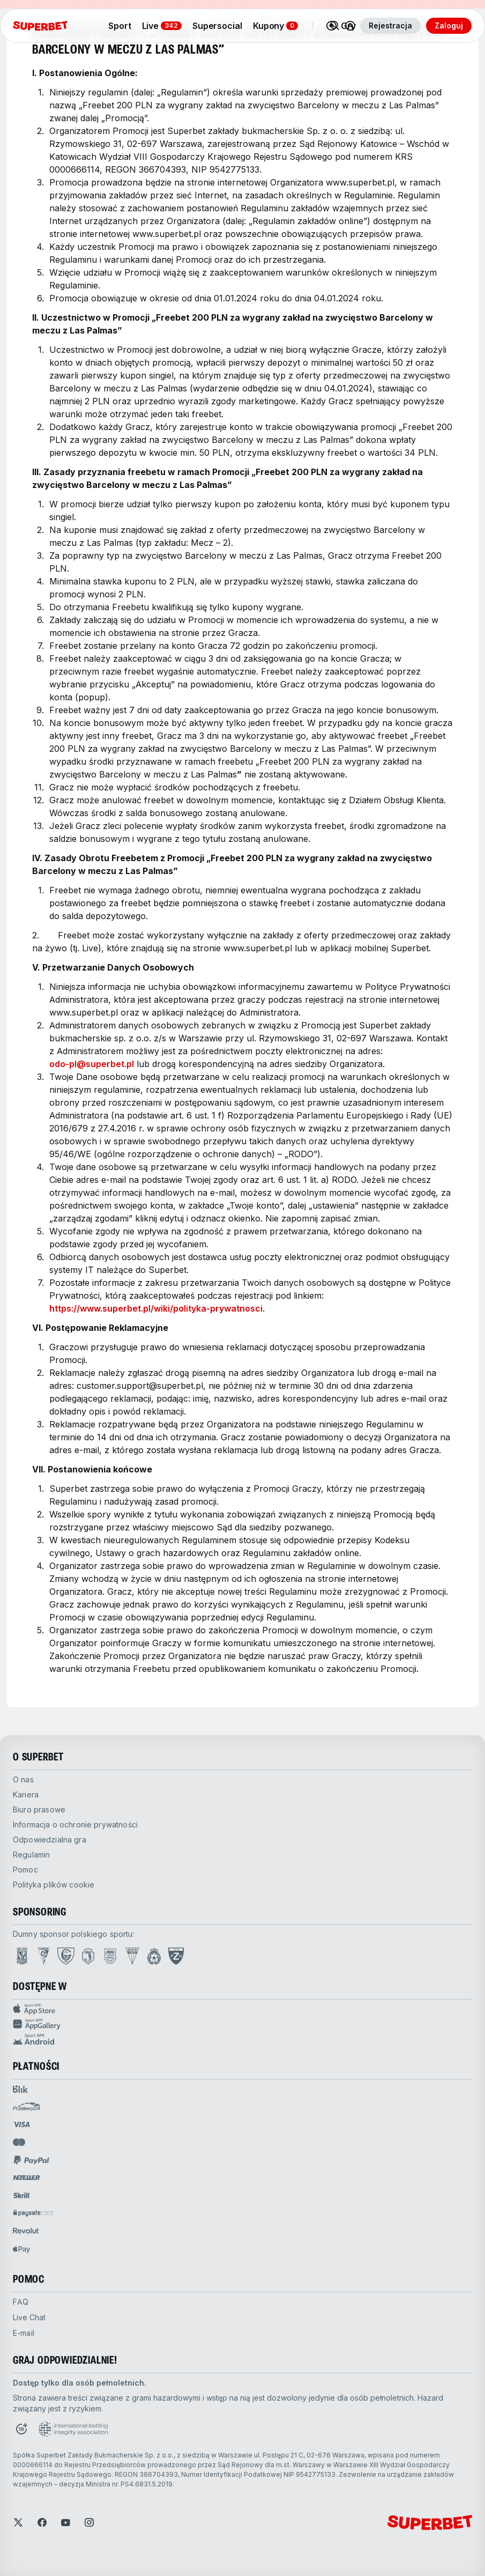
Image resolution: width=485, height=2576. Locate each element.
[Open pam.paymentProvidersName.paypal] (31, 2160)
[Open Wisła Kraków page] (154, 1956)
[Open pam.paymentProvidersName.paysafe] (33, 2213)
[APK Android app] (242, 2039)
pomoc (25, 1869)
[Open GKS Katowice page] (65, 1956)
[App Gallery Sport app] (242, 2024)
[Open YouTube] (65, 2522)
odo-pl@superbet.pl (91, 1063)
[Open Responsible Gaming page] (21, 2429)
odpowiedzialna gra (49, 1839)
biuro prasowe (39, 1809)
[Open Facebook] (41, 2522)
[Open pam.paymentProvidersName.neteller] (26, 2177)
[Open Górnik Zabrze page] (44, 1956)
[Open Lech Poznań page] (22, 1956)
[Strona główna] (40, 26)
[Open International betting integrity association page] (73, 2429)
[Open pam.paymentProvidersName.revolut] (26, 2230)
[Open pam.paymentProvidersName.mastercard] (19, 2142)
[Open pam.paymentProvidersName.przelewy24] (26, 2106)
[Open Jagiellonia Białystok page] (88, 1956)
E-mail (23, 2332)
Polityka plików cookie (53, 1884)
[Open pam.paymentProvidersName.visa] (21, 2124)
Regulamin (31, 1854)
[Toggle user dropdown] (350, 25)
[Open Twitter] (18, 2522)
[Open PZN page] (176, 1956)
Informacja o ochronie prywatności (75, 1824)
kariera (26, 1794)
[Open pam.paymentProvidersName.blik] (20, 2089)
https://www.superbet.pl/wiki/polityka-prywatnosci (156, 1308)
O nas (23, 1779)
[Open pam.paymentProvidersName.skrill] (21, 2195)
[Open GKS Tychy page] (132, 1956)
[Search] (335, 25)
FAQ (20, 2301)
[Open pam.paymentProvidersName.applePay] (21, 2249)
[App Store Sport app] (242, 2009)
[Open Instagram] (89, 2522)
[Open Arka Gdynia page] (110, 1956)
